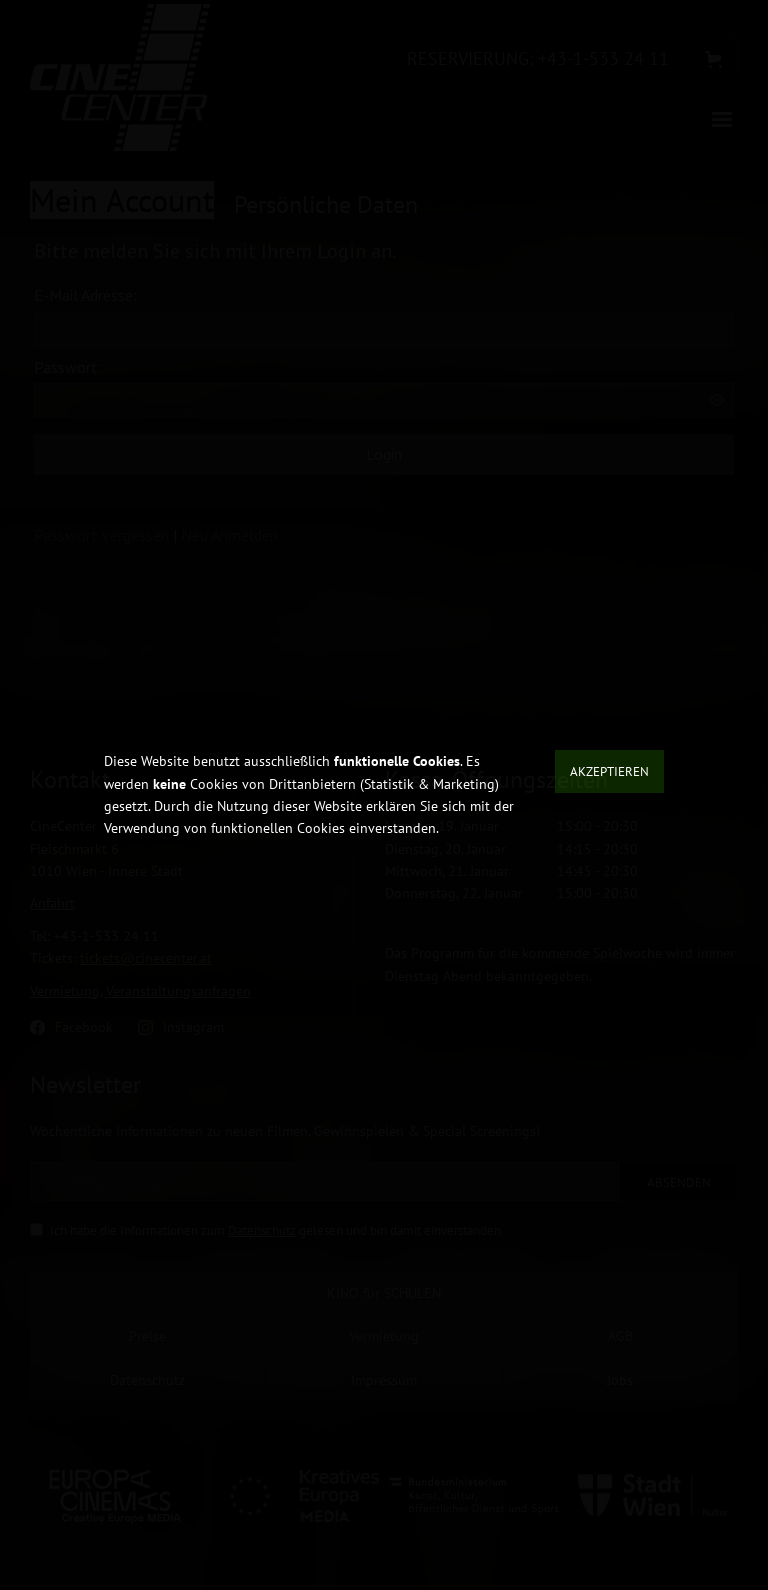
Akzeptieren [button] (609, 771)
